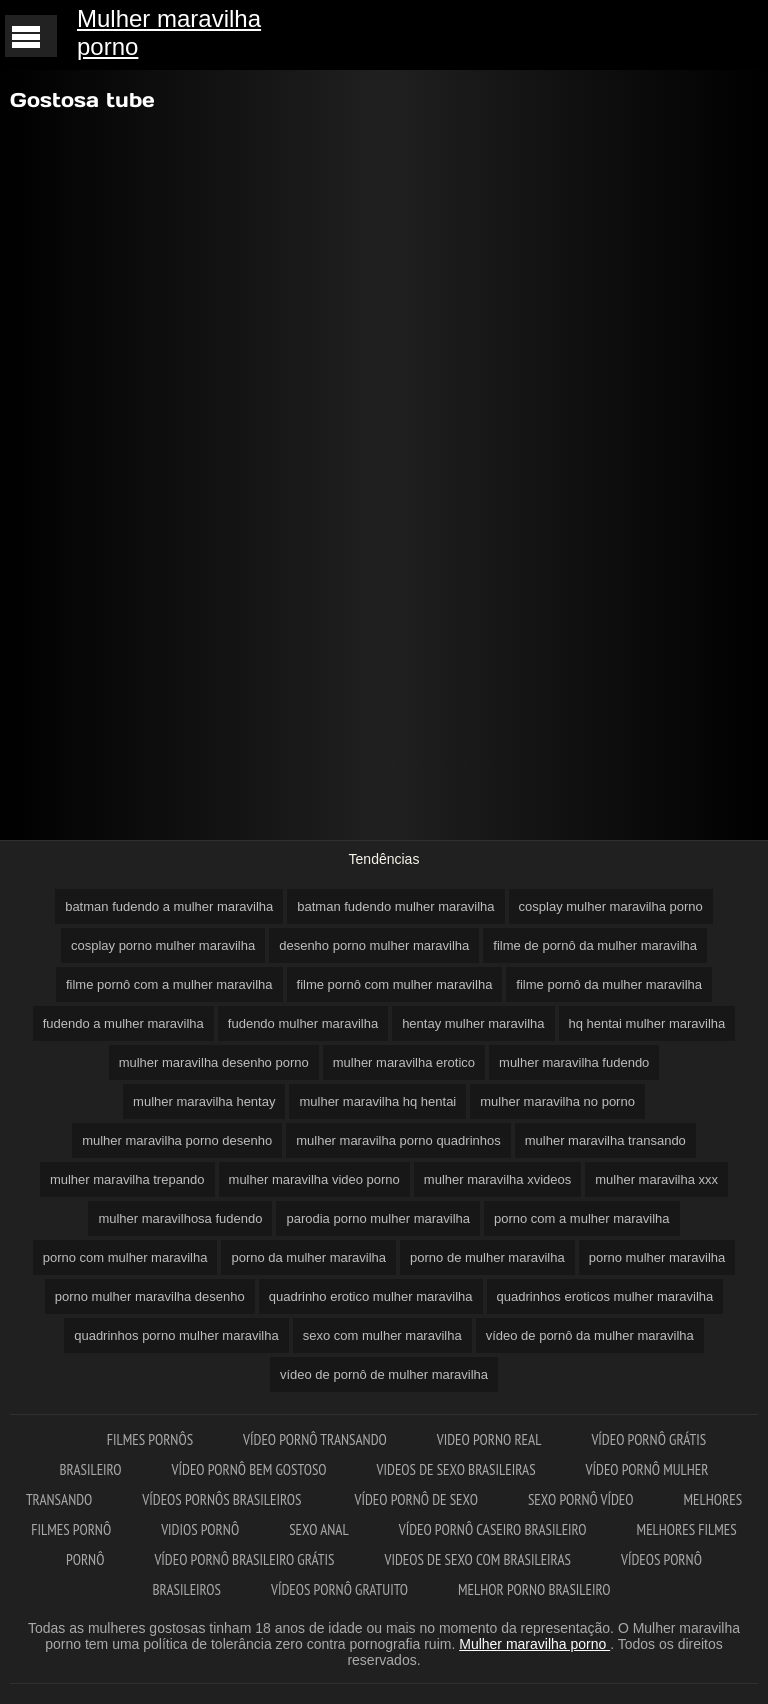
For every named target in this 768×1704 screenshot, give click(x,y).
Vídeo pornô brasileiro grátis (244, 1559)
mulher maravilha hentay (204, 1101)
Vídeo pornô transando (315, 1439)
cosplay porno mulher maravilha (163, 945)
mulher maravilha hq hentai (377, 1101)
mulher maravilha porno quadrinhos (398, 1140)
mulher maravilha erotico (404, 1062)
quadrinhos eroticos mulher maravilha (605, 1296)
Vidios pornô (200, 1529)
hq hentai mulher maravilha (647, 1023)
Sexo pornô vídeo (581, 1499)
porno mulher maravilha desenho (150, 1296)
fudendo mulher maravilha (303, 1023)
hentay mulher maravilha (473, 1023)
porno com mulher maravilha (125, 1257)
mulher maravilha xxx (656, 1179)
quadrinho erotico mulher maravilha (371, 1296)
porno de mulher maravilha (487, 1257)
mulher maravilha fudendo (574, 1062)
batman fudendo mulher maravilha (395, 906)
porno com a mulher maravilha (582, 1218)
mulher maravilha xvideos (497, 1179)
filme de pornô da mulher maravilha (595, 945)
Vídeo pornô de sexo (416, 1499)
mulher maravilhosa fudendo (180, 1218)
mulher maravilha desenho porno (214, 1062)
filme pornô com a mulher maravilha (169, 984)
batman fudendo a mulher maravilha (169, 906)
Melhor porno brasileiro (534, 1589)
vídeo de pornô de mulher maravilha (384, 1374)
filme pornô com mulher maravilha (395, 984)
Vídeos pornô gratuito (339, 1589)
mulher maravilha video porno (314, 1179)
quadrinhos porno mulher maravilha (176, 1335)
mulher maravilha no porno (557, 1101)
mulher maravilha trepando (127, 1179)
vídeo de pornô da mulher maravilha (590, 1335)
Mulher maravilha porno (169, 32)
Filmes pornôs (150, 1439)
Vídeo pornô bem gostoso (249, 1469)
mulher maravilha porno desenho (177, 1140)
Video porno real (489, 1439)
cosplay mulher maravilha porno (611, 906)
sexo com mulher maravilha (382, 1335)
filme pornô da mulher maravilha (609, 984)
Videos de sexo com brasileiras (477, 1559)
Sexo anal (319, 1529)
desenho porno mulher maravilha (374, 945)
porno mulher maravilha (657, 1257)
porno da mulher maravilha (308, 1257)
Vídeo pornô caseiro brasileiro (493, 1529)
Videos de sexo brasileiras (456, 1469)
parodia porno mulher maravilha (378, 1218)
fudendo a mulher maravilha (123, 1023)
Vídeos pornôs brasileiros (223, 1499)
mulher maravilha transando (605, 1140)
